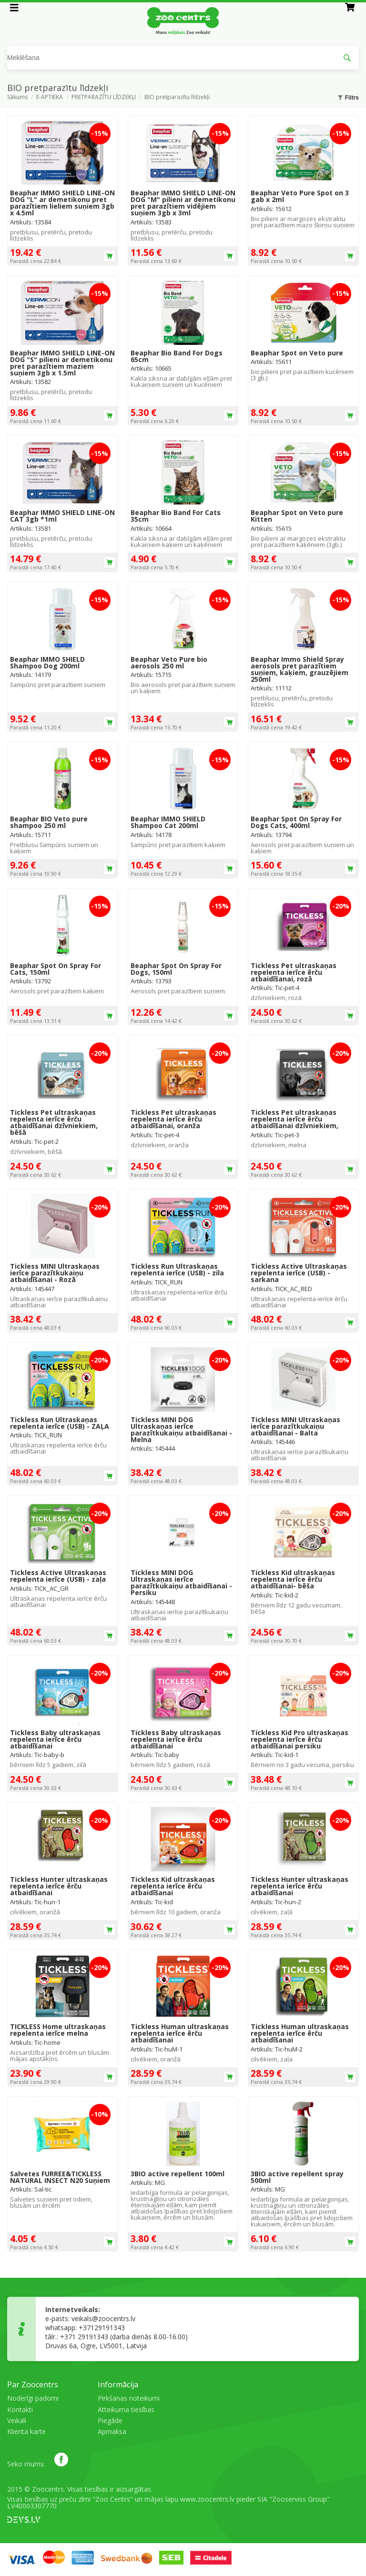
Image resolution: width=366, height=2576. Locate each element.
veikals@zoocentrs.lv (103, 2318)
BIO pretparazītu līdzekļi (177, 97)
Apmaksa (112, 2431)
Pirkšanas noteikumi (129, 2398)
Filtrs (348, 97)
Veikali (16, 2420)
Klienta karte (26, 2431)
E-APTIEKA (49, 97)
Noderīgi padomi (33, 2398)
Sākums (17, 97)
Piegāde (110, 2420)
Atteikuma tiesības (126, 2409)
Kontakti (20, 2409)
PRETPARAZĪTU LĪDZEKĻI (103, 97)
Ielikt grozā (109, 256)
